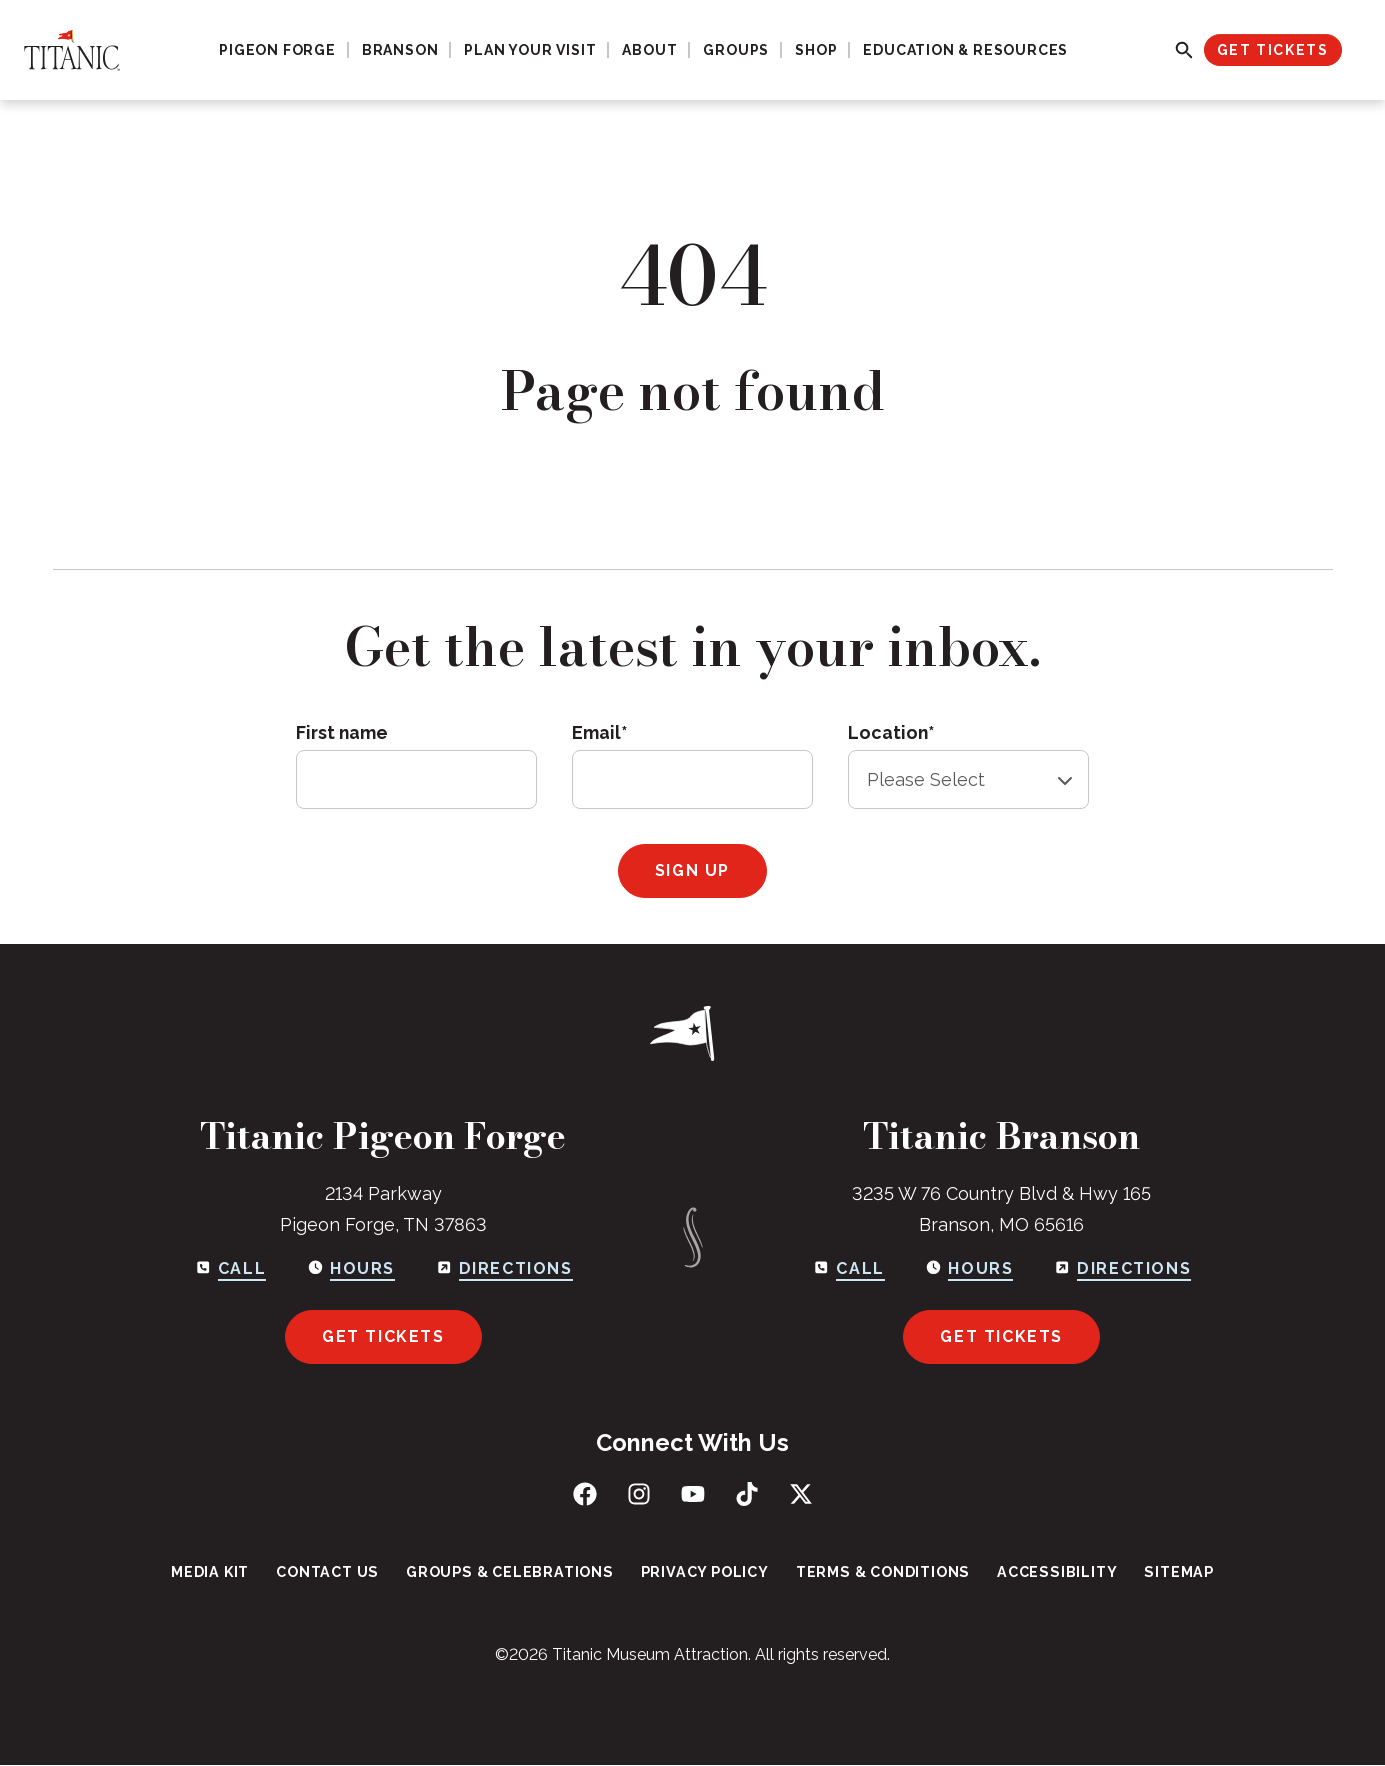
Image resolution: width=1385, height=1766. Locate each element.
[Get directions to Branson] (1122, 1270)
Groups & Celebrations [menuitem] (514, 1573)
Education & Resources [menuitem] (965, 50)
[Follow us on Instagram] (639, 1494)
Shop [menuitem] (816, 50)
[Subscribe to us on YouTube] (693, 1494)
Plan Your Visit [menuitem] (530, 50)
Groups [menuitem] (736, 50)
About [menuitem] (649, 50)
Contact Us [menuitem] (335, 1573)
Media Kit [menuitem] (220, 1573)
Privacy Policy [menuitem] (705, 1573)
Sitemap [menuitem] (1169, 1573)
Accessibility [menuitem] (1050, 1573)
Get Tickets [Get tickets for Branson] (1001, 1336)
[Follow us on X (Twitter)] (801, 1494)
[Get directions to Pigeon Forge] (504, 1270)
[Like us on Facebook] (585, 1494)
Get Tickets (1273, 50)
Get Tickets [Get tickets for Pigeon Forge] (383, 1336)
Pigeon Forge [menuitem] (277, 50)
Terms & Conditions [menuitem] (879, 1573)
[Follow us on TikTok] (747, 1494)
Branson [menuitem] (400, 50)
